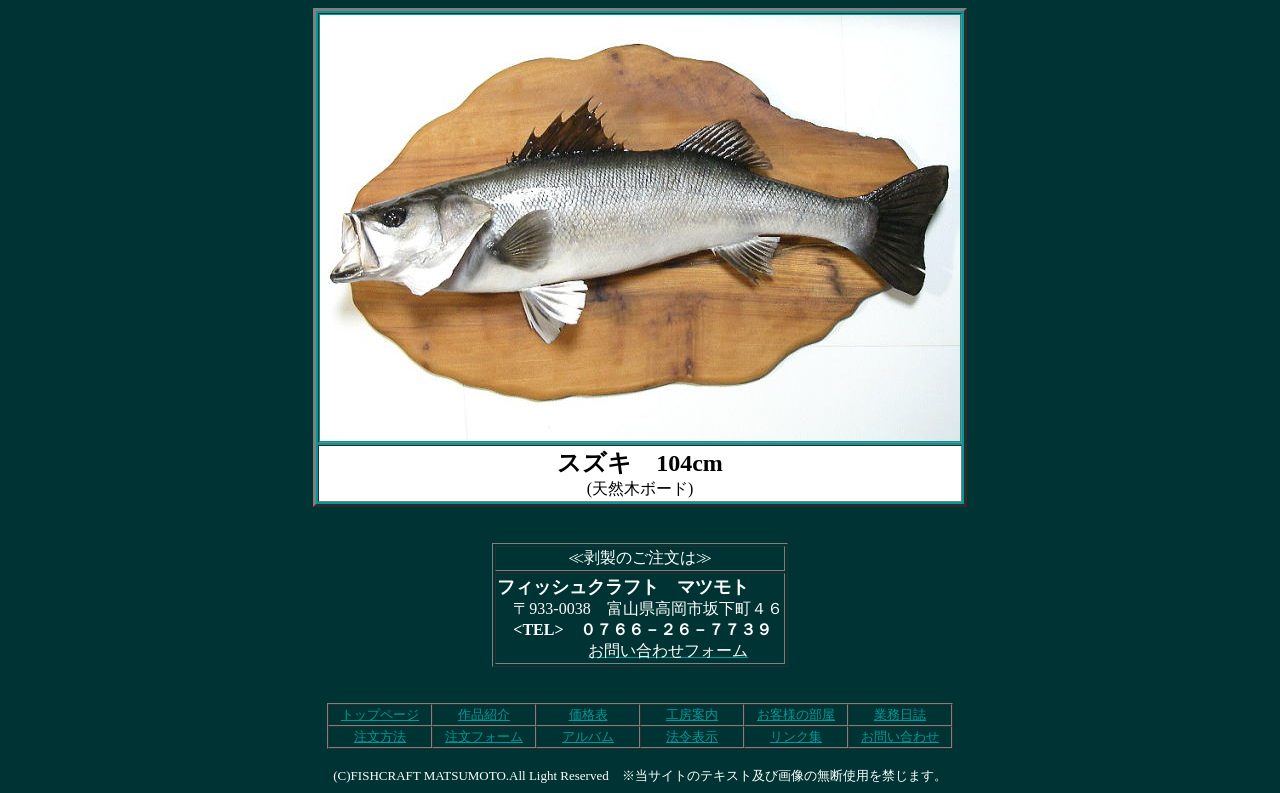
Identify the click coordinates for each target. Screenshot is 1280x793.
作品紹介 (484, 714)
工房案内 (692, 714)
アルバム (588, 736)
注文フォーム (484, 736)
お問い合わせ (900, 736)
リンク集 (796, 736)
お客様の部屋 (796, 714)
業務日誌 (900, 714)
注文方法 (380, 736)
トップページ (380, 714)
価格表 (588, 714)
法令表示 (692, 736)
